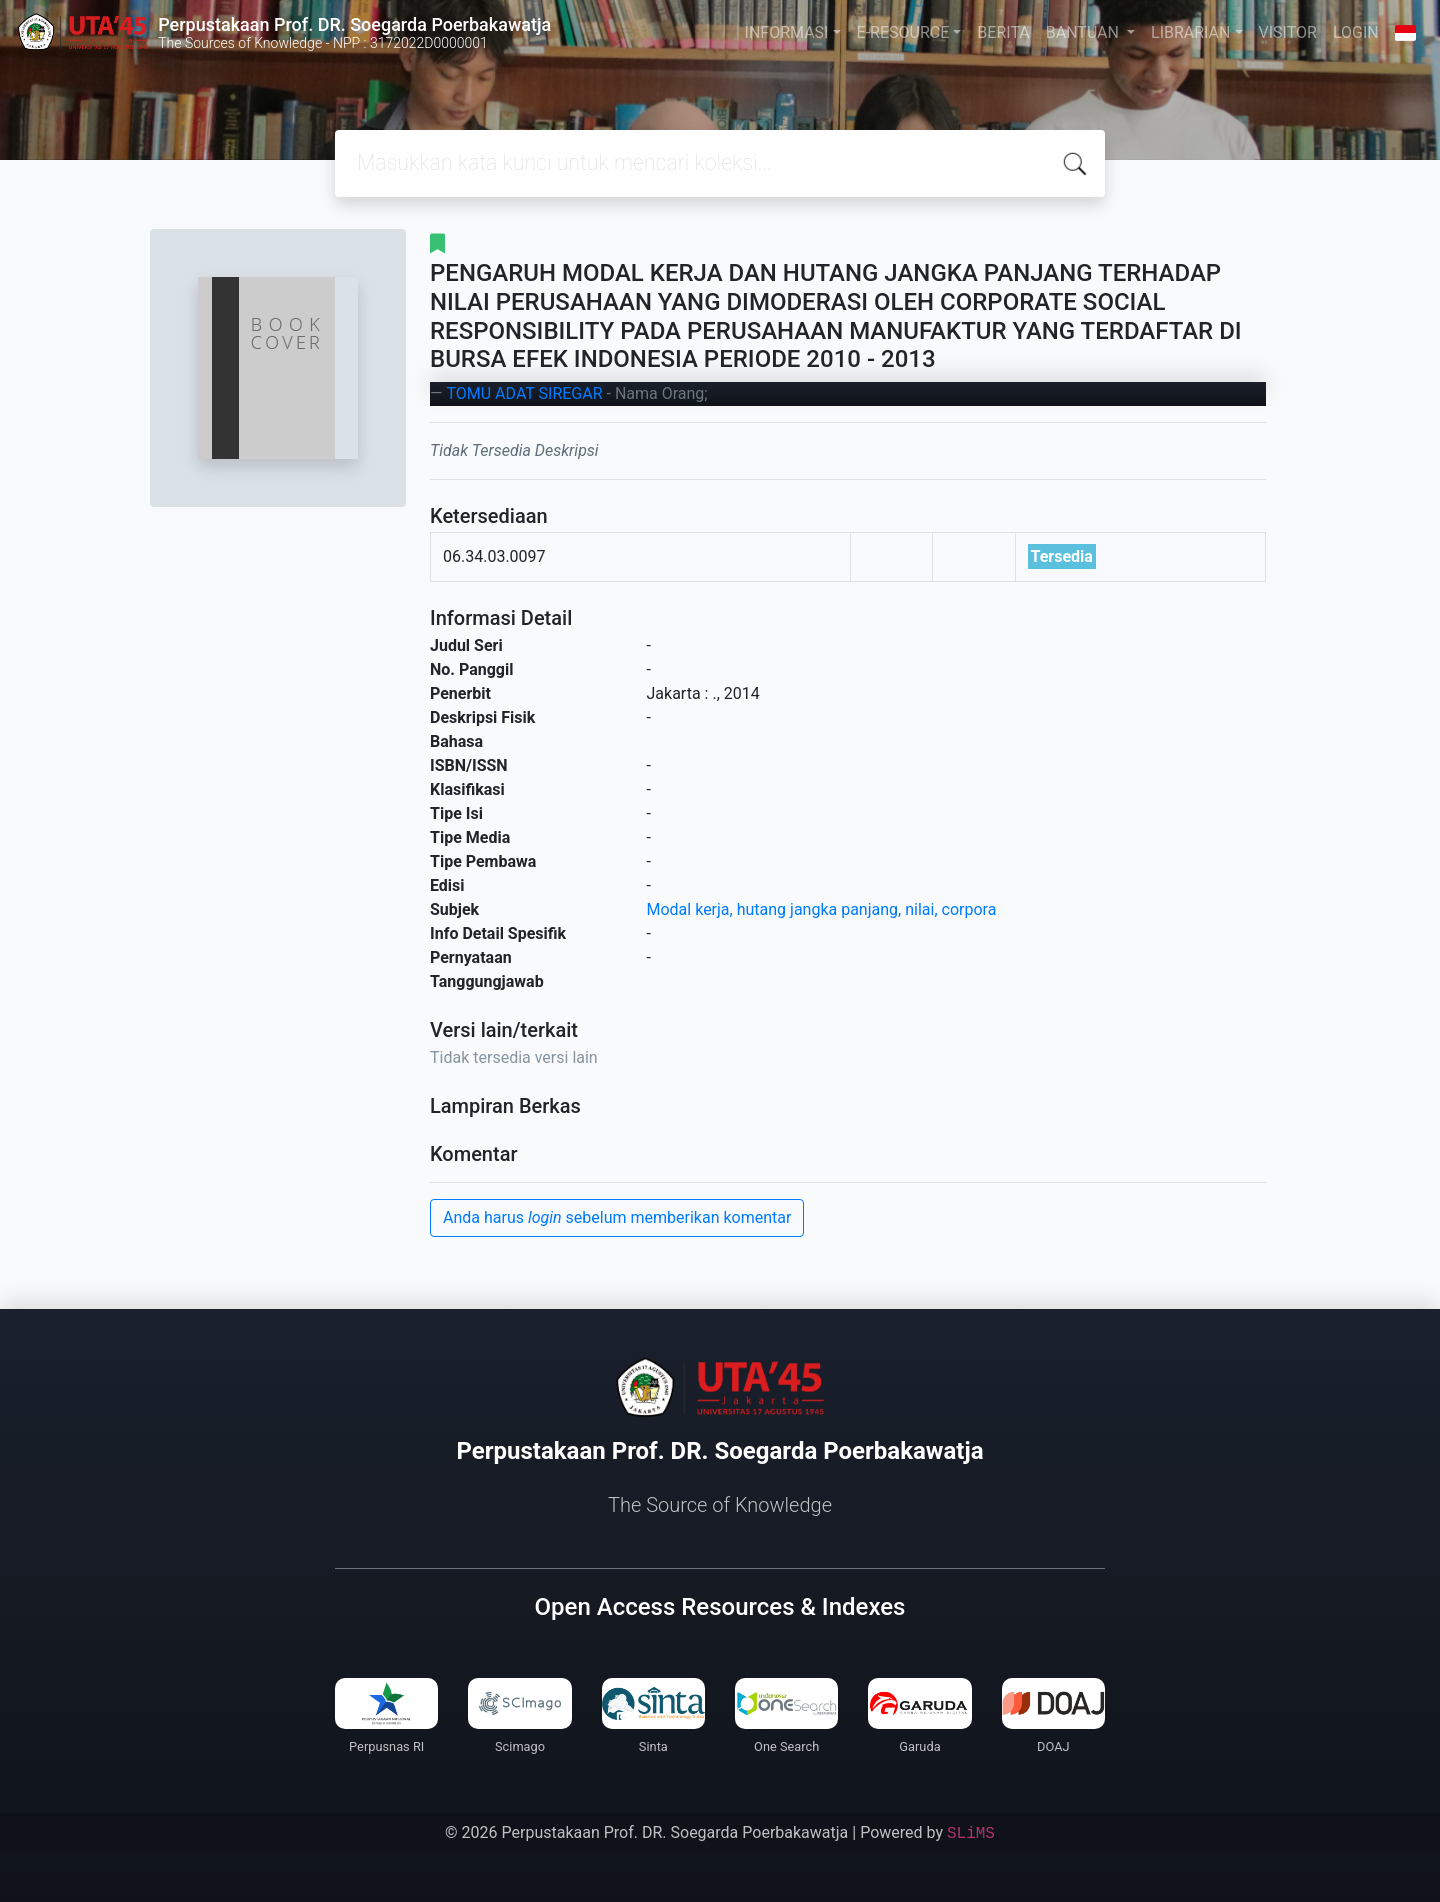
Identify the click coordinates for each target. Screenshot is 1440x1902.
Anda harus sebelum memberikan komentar (617, 1217)
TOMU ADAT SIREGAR (524, 393)
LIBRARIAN (1190, 32)
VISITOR (1288, 32)
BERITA (1003, 32)
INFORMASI (787, 32)
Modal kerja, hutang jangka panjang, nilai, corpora (822, 909)
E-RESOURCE (903, 32)
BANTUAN (1084, 32)
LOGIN (1356, 32)
